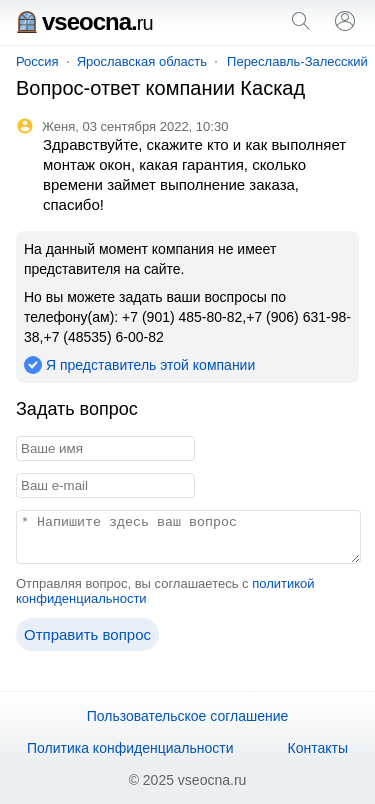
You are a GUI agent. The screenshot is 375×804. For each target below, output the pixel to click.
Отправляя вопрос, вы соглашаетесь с (165, 591)
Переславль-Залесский (297, 61)
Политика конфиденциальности (130, 748)
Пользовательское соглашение (188, 716)
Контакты (318, 748)
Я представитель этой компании (150, 365)
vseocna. (84, 21)
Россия (37, 61)
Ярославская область (142, 61)
